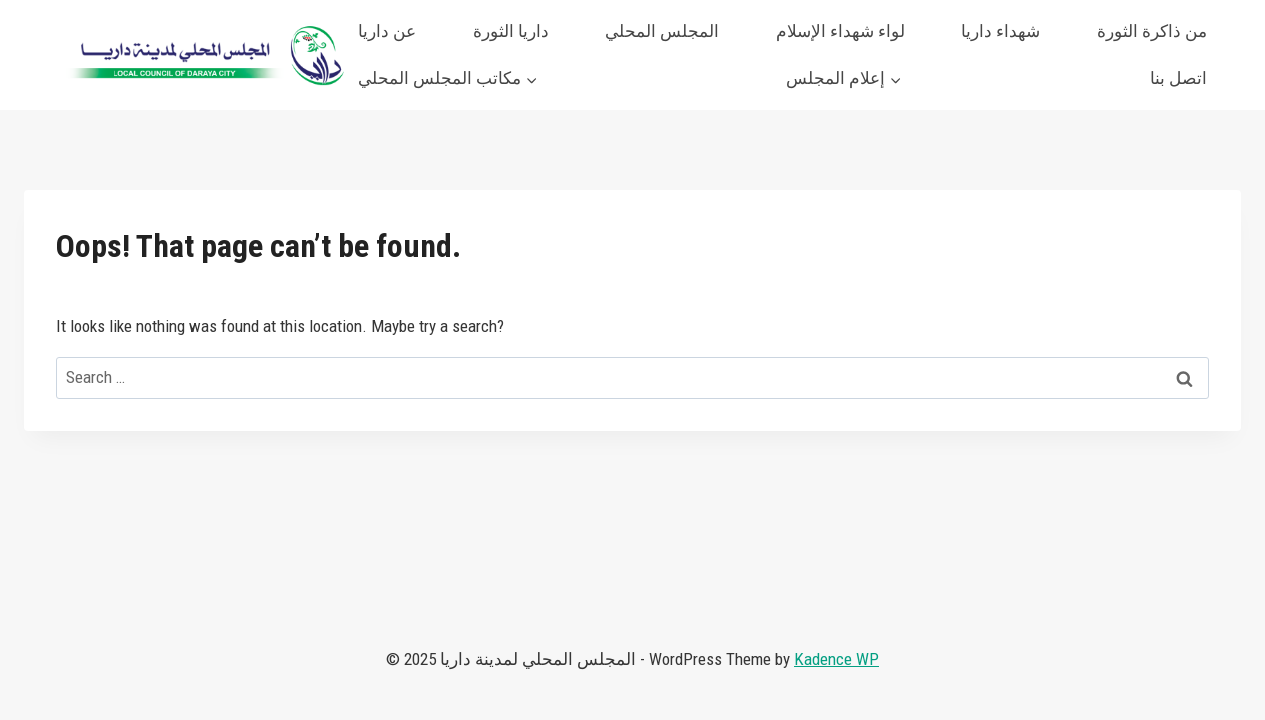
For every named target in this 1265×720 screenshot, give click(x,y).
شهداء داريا (1000, 31)
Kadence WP (836, 659)
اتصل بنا (1178, 78)
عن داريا (387, 31)
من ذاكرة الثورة (1152, 31)
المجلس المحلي (662, 31)
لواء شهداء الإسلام (840, 31)
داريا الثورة (511, 31)
